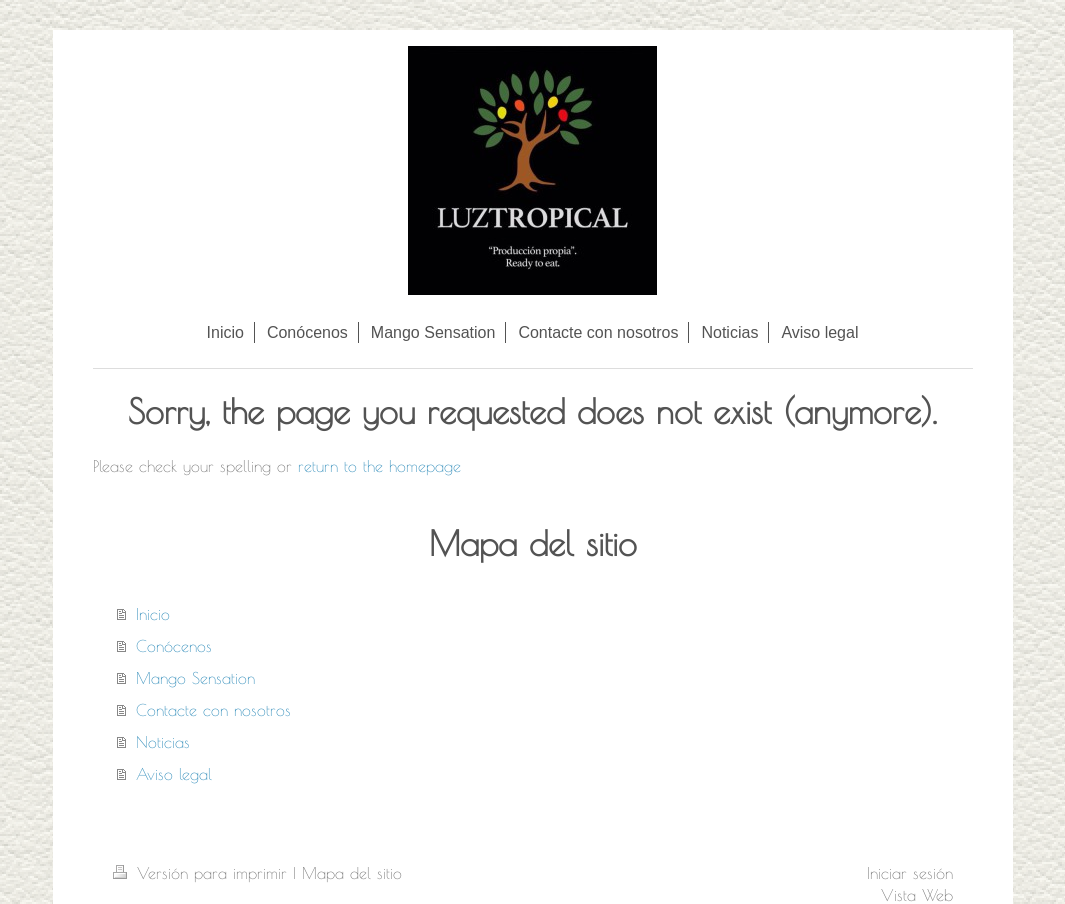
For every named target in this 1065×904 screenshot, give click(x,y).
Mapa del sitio (352, 873)
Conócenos (174, 646)
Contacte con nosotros (213, 710)
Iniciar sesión (910, 873)
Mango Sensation (195, 678)
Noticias (163, 742)
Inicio (153, 614)
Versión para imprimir (203, 873)
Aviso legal (174, 774)
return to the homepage (379, 466)
